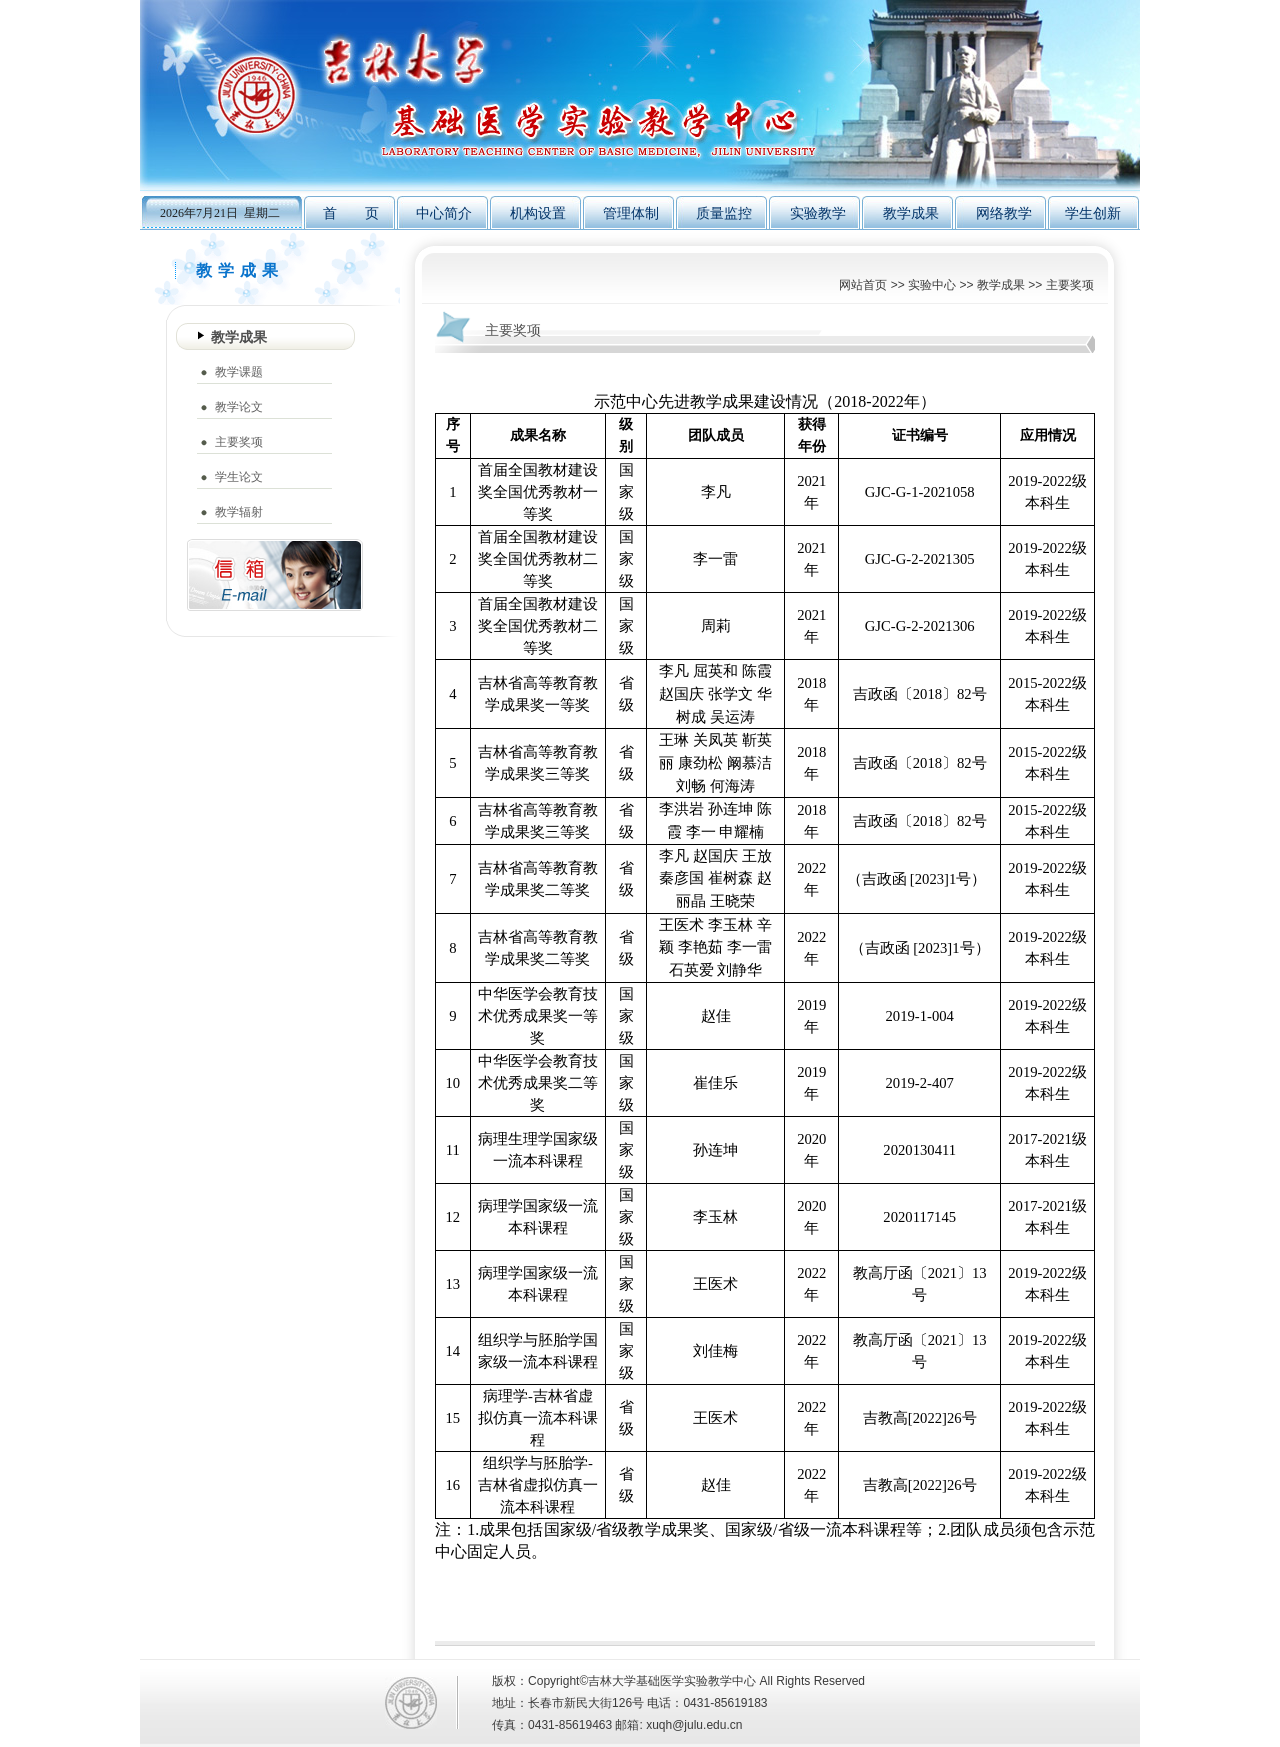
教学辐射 (239, 512)
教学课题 (239, 372)
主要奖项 (1070, 285)
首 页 (351, 213)
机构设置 (538, 213)
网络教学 (1004, 213)
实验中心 (932, 285)
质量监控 (724, 213)
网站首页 (863, 285)
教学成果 (911, 213)
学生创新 (1093, 213)
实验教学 (818, 213)
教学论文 (239, 407)
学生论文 (239, 477)
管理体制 (631, 213)
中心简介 (444, 213)
